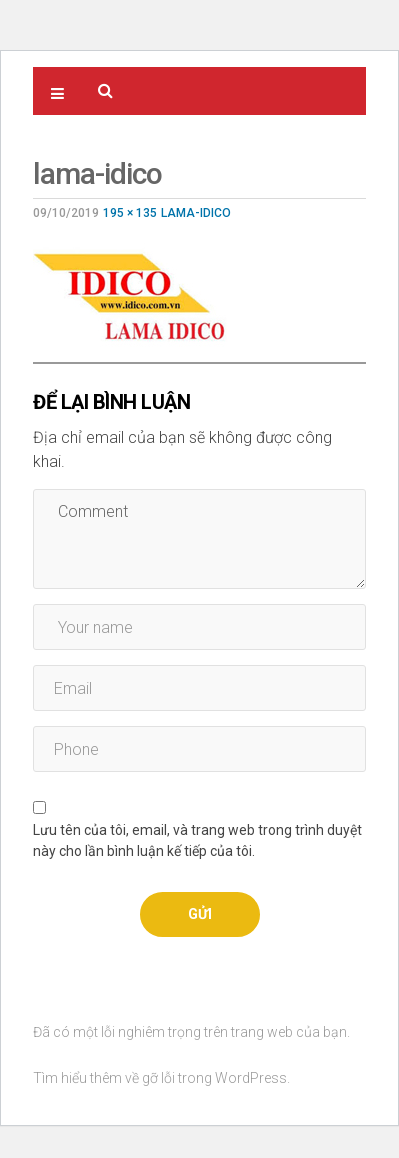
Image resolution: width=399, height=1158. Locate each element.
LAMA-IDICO (196, 213)
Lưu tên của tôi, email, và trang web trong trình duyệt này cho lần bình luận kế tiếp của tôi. (197, 840)
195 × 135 (130, 213)
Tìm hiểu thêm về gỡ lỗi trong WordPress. (161, 1078)
